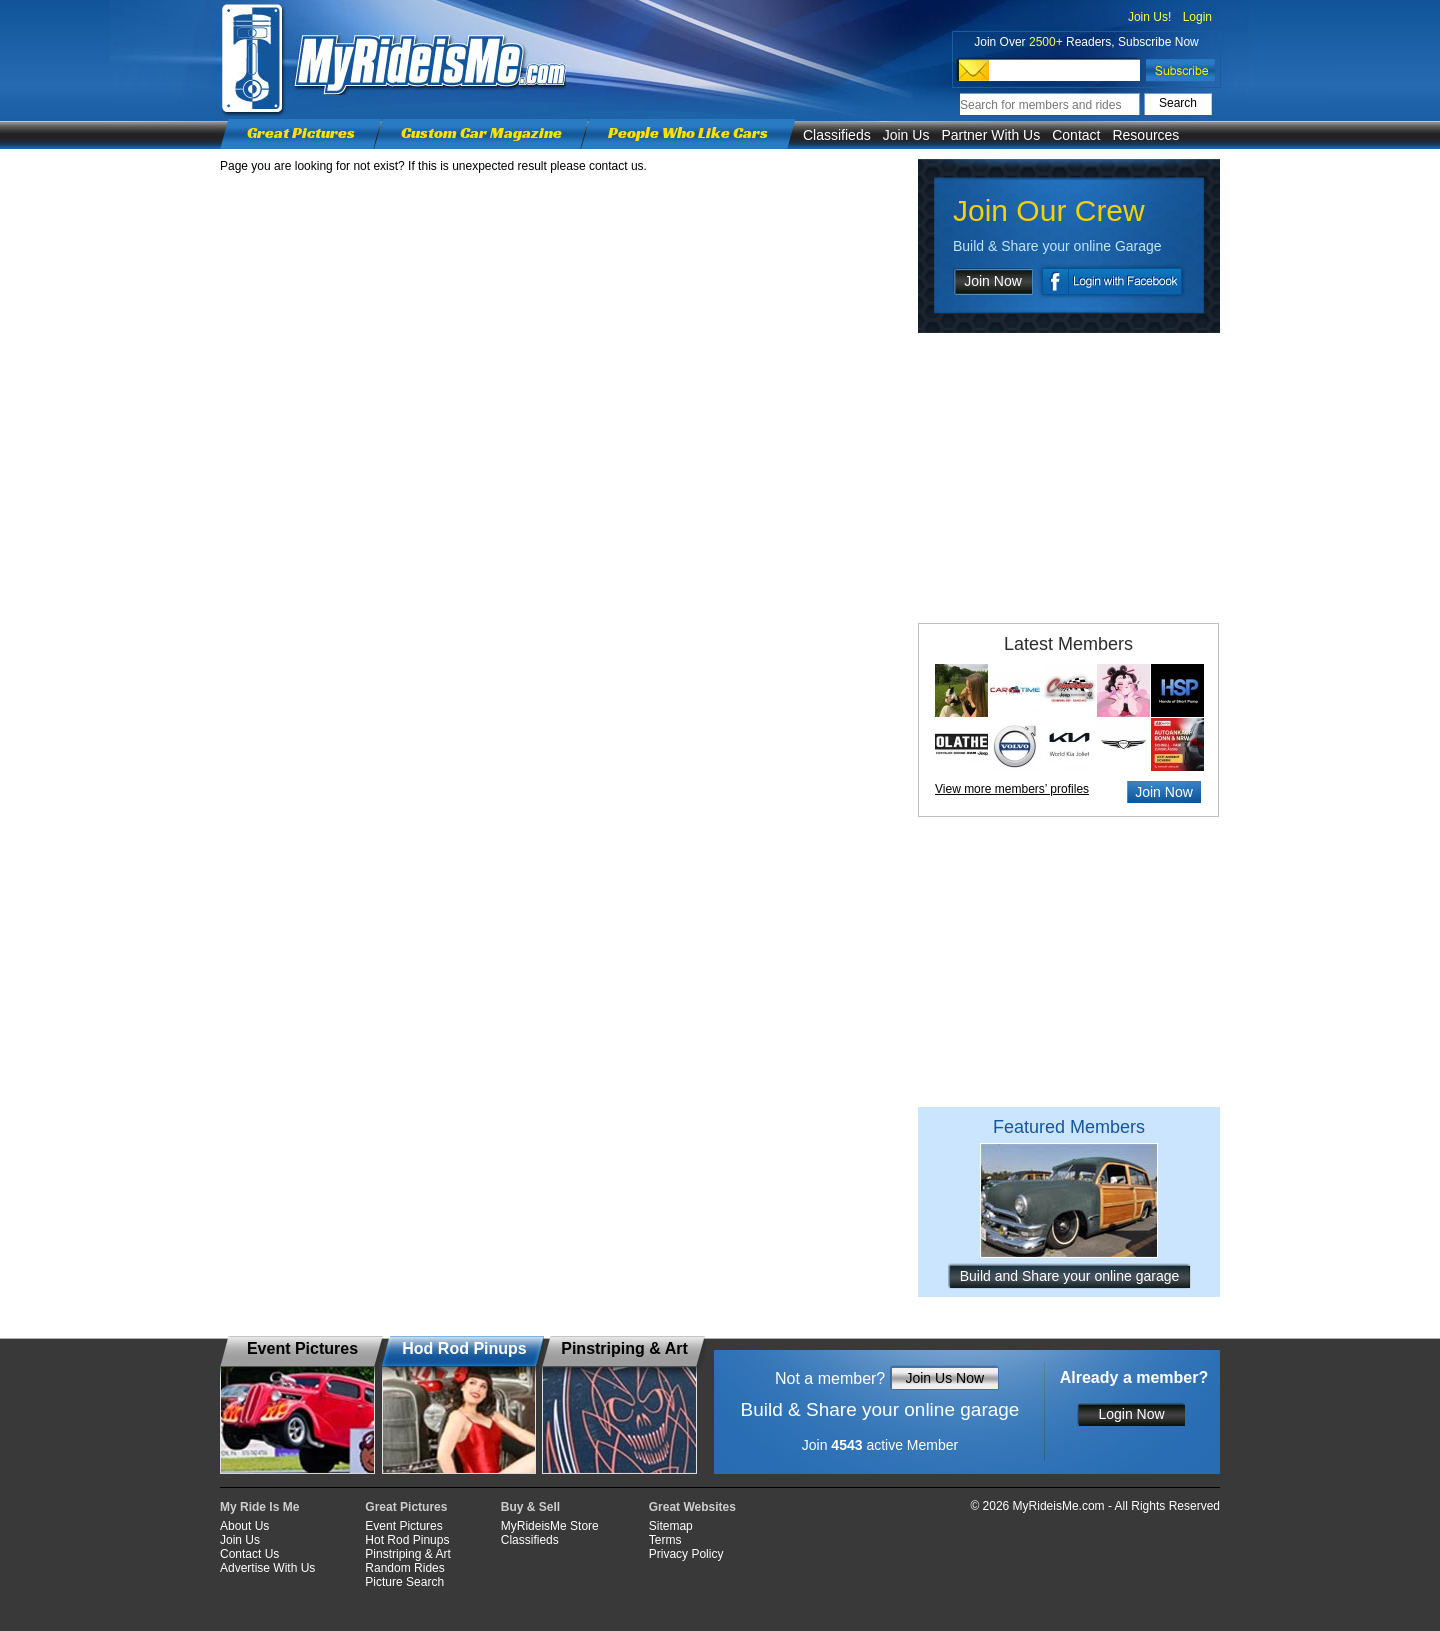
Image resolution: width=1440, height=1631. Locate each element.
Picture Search (404, 1582)
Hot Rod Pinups (407, 1540)
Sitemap (671, 1526)
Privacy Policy (686, 1554)
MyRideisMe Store (550, 1526)
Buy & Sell (530, 1507)
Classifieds (837, 135)
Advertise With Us (267, 1568)
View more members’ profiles (1012, 789)
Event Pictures (403, 1526)
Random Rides (404, 1568)
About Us (244, 1526)
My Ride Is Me (259, 1507)
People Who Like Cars (688, 132)
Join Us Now (944, 1378)
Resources (1145, 135)
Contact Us (249, 1554)
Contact (1076, 135)
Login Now (1131, 1414)
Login (1197, 17)
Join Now (993, 281)
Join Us (906, 135)
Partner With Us (990, 135)
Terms (665, 1540)
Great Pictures (301, 132)
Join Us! (1149, 17)
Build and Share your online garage (1070, 1276)
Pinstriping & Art (407, 1554)
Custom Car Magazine (481, 132)
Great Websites (692, 1507)
